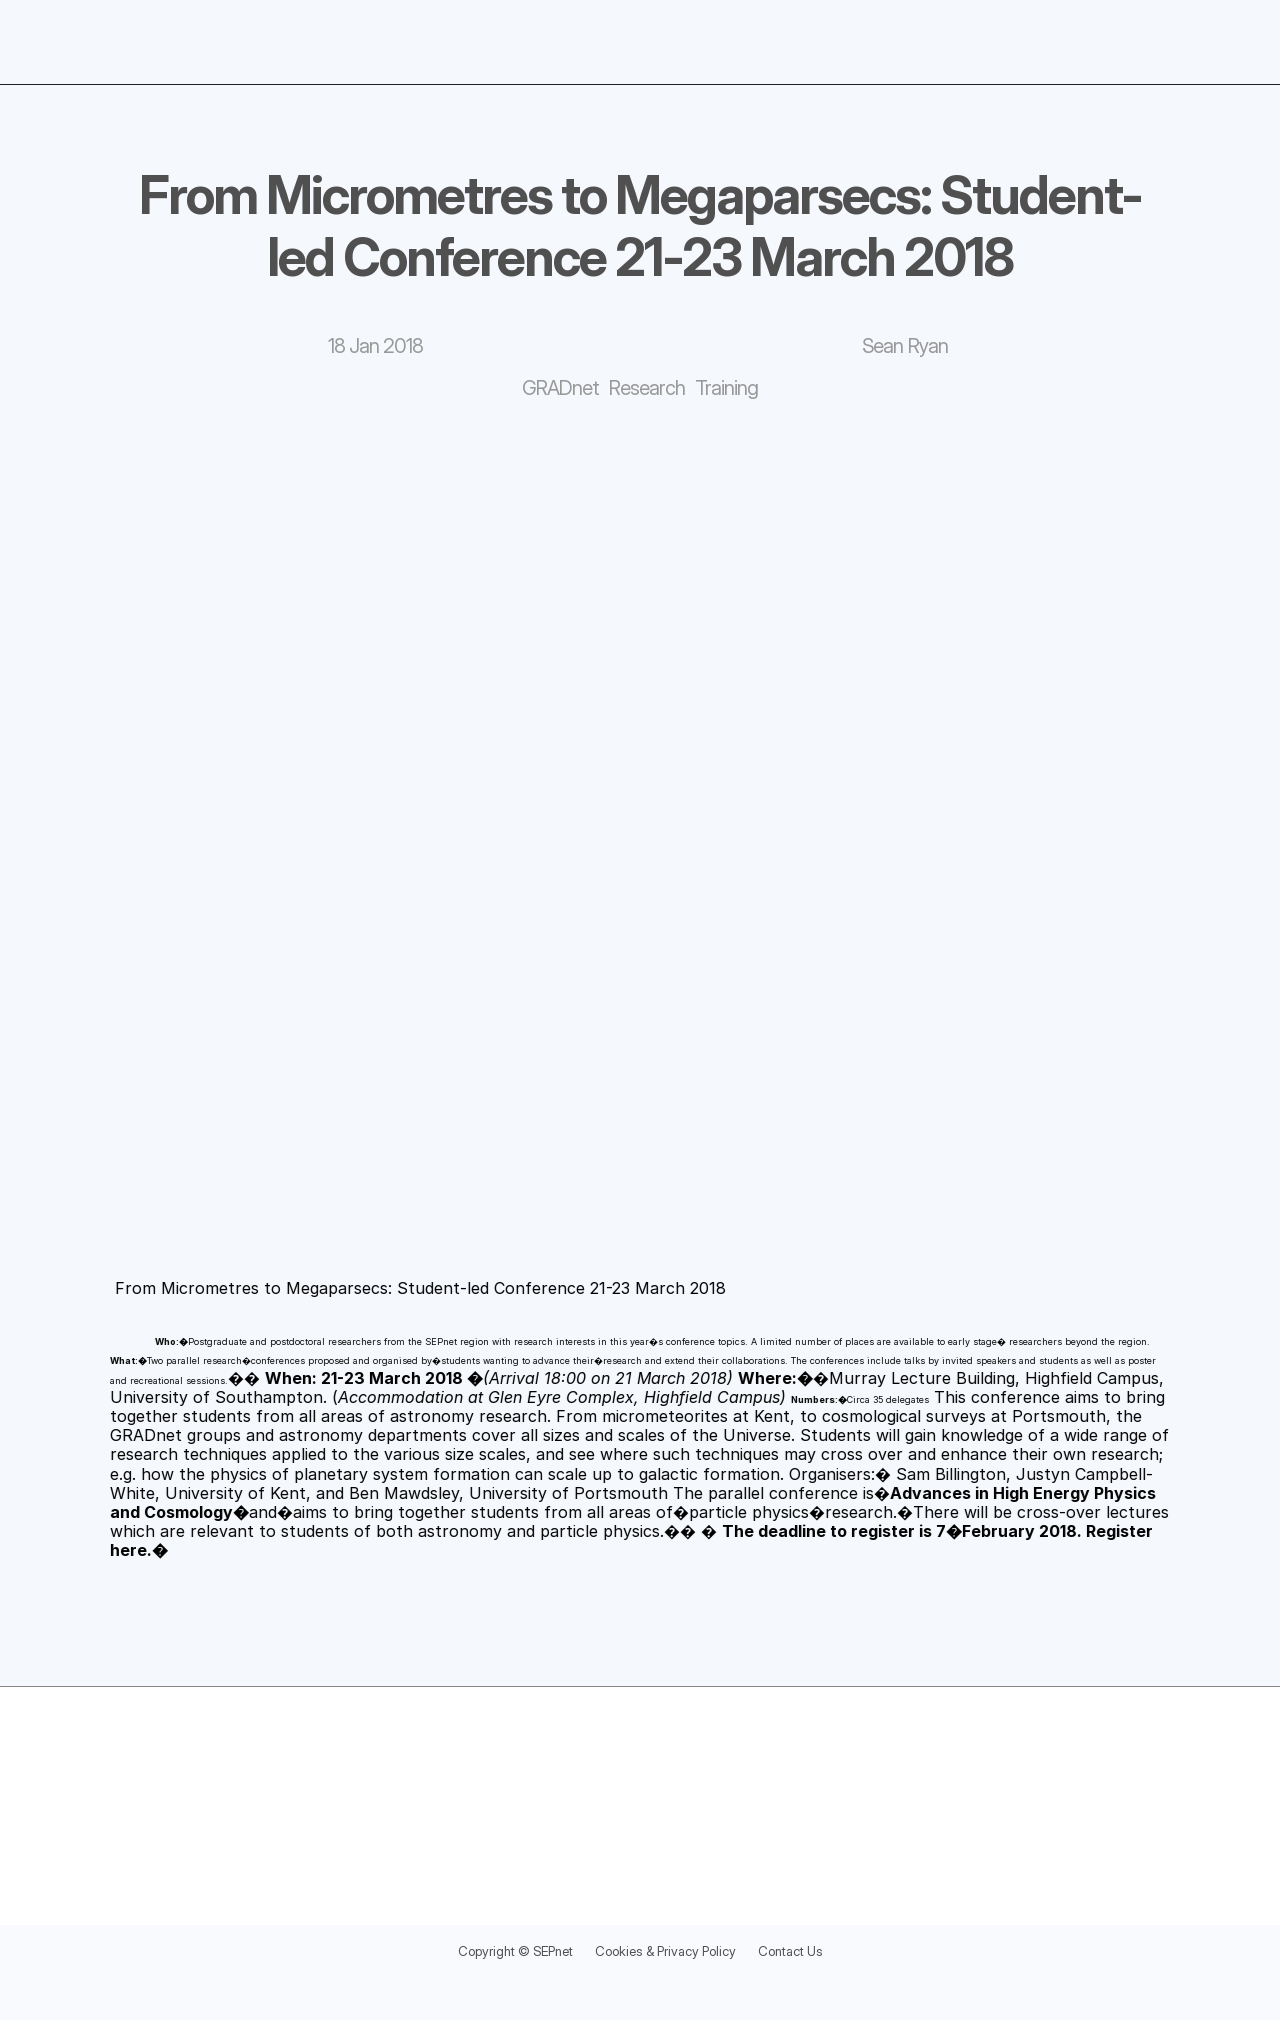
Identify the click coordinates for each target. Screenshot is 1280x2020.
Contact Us (820, 1949)
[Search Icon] (1209, 38)
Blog (1127, 37)
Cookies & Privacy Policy (671, 1949)
